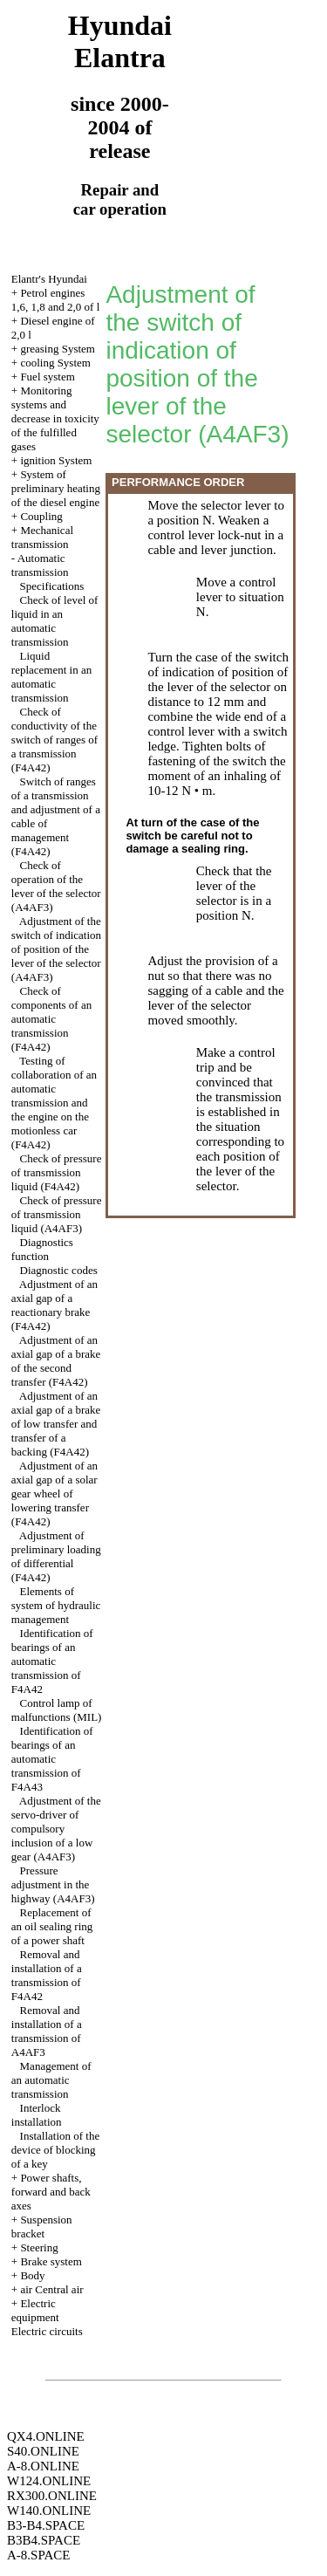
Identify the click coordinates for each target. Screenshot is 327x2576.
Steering (39, 2247)
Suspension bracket (41, 2226)
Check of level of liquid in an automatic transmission (55, 620)
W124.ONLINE (49, 2481)
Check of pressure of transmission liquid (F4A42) (56, 1172)
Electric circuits (47, 2331)
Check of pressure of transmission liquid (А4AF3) (56, 1214)
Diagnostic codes (59, 1270)
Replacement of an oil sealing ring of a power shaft (52, 1926)
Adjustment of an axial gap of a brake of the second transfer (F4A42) (56, 1360)
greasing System (57, 348)
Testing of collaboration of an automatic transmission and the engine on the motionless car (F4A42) (54, 1102)
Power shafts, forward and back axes (51, 2191)
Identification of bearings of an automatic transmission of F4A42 (52, 1661)
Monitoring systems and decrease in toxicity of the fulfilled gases (55, 418)
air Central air (51, 2289)
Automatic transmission (40, 565)
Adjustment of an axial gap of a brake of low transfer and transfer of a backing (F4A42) (56, 1423)
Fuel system (47, 376)
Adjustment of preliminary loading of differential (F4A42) (56, 1556)
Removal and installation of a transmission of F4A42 (46, 1975)
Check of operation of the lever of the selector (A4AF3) (56, 886)
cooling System (55, 362)
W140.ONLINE (49, 2511)
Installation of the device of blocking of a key (55, 2149)
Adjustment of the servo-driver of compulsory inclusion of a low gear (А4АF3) (56, 1828)
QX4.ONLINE (46, 2436)
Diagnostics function (42, 1249)
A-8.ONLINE (43, 2466)
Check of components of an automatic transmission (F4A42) (51, 1018)
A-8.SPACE (38, 2555)
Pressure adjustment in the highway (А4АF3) (53, 1884)
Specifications (52, 586)
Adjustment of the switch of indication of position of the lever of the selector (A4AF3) (56, 949)
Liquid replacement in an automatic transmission (51, 676)
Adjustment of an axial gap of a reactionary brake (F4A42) (54, 1305)
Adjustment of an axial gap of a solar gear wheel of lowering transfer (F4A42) (54, 1493)
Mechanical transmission (42, 537)
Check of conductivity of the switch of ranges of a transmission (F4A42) (54, 739)
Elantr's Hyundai (49, 278)
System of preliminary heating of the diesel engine (55, 488)
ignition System (56, 460)
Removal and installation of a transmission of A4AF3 (46, 2031)
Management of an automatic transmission (51, 2079)
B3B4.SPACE (43, 2540)
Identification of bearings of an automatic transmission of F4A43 (52, 1758)
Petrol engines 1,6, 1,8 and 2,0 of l (55, 299)
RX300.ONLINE (52, 2496)
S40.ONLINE (43, 2451)
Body (32, 2275)
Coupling (41, 516)
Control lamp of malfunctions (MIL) (56, 1709)
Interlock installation (36, 2114)
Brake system (50, 2261)
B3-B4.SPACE (46, 2525)
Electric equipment (35, 2310)
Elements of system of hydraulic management (56, 1605)
